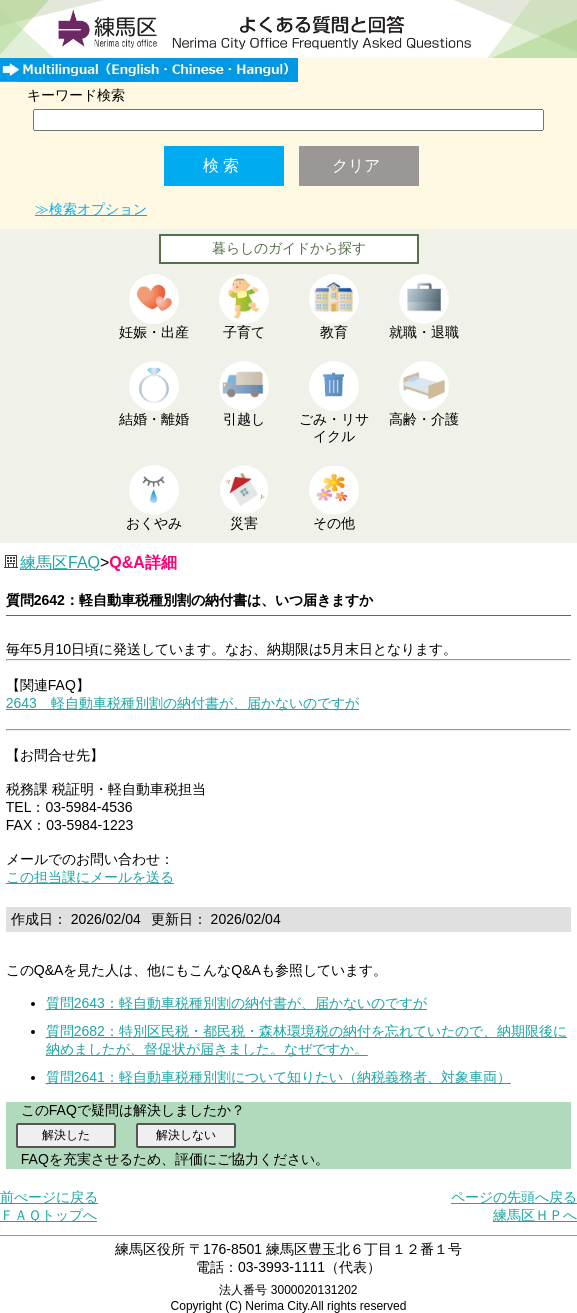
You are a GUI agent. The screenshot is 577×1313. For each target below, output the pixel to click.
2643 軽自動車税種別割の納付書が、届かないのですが (182, 703)
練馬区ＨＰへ (535, 1215)
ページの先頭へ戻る (514, 1197)
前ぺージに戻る (49, 1197)
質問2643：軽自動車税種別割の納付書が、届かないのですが (236, 1003)
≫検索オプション (91, 209)
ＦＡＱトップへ (48, 1215)
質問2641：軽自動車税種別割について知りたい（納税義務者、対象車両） (278, 1077)
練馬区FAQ (60, 562)
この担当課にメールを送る (90, 877)
